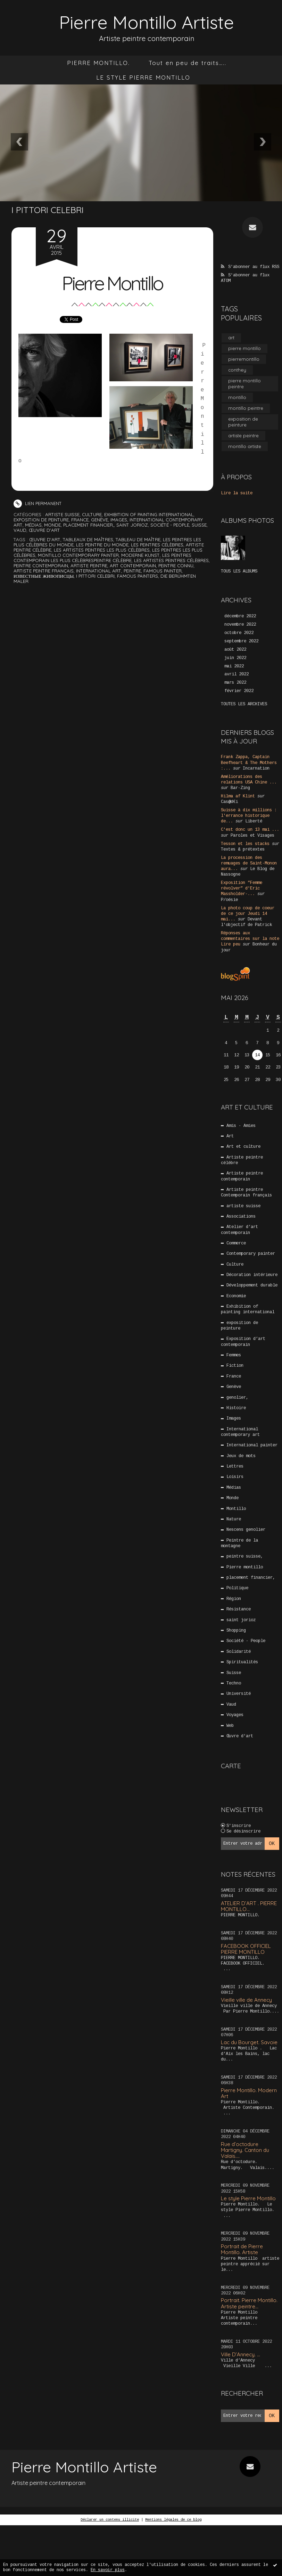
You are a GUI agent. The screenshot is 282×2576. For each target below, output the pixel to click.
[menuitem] (98, 63)
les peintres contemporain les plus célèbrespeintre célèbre (102, 557)
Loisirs (234, 1476)
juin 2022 (235, 658)
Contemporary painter (250, 1253)
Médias (33, 525)
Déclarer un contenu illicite (110, 2520)
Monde (52, 525)
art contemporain (133, 565)
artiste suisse (62, 514)
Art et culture (243, 1146)
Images (118, 519)
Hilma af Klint (238, 796)
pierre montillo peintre (244, 383)
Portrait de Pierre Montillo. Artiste (242, 2249)
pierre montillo (244, 348)
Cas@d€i (229, 801)
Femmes (233, 1355)
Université (238, 1693)
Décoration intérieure (251, 1275)
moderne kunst (140, 555)
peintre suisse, (244, 1556)
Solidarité (238, 1651)
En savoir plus (108, 2570)
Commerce (236, 1243)
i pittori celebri (95, 576)
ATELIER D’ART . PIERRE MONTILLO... (249, 1906)
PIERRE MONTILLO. (98, 62)
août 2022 (235, 649)
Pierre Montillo (112, 283)
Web (230, 1725)
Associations (241, 1216)
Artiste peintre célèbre (242, 1160)
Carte (231, 1766)
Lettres (234, 1466)
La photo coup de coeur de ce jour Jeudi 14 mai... (247, 914)
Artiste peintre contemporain (242, 1176)
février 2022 (239, 691)
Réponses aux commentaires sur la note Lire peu (250, 939)
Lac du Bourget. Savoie (249, 2042)
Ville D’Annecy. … (240, 2354)
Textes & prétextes (243, 849)
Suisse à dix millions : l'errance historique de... (249, 816)
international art (98, 571)
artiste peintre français (44, 571)
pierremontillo (243, 359)
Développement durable (251, 1285)
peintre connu (175, 565)
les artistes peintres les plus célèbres (102, 550)
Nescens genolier (245, 1529)
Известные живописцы (44, 576)
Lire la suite (236, 493)
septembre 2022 (241, 641)
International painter (251, 1445)
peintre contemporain (41, 565)
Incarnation (256, 768)
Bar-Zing (240, 788)
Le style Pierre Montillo (248, 2198)
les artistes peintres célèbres (171, 560)
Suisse (199, 525)
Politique (237, 1588)
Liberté (253, 821)
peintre (132, 571)
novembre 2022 (240, 624)
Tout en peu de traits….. (187, 62)
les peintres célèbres (157, 544)
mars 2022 (235, 682)
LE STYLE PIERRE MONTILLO (143, 77)
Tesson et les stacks (245, 844)
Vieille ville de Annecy (246, 2000)
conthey (237, 370)
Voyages (234, 1715)
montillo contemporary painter (78, 555)
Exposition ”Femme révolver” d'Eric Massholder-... (241, 888)
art (231, 337)
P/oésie (229, 899)
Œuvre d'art (44, 530)
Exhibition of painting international (148, 514)
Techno (233, 1683)
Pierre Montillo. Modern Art (249, 2093)
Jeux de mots (241, 1456)
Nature (233, 1519)
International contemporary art (240, 1432)
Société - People (169, 525)
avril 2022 (236, 674)
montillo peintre (245, 408)
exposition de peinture (41, 519)
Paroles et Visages (252, 835)
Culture (92, 514)
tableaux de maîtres (88, 539)
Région (233, 1598)
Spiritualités (242, 1662)
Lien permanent (37, 503)
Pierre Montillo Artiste (146, 22)
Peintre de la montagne (239, 1543)
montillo (237, 397)
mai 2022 (234, 666)
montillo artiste (244, 446)
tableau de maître (138, 539)
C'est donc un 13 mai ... (250, 829)
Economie (236, 1296)
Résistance (238, 1609)
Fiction (234, 1365)
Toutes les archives (244, 704)
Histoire (236, 1408)
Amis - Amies (241, 1125)
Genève (99, 519)
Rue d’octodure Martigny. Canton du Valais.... (245, 2150)
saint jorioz (132, 525)
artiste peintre (88, 565)
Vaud (20, 530)
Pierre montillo (244, 1567)
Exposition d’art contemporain (243, 1341)
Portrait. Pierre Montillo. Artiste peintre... (249, 2303)
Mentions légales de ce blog (173, 2520)
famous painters (137, 576)
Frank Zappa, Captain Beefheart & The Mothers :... (249, 763)
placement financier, (88, 525)
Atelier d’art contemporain (239, 1230)
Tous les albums (239, 571)
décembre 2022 (240, 616)
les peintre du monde (102, 544)
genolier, (237, 1397)
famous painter (162, 571)
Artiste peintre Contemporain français (246, 1192)
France (80, 519)
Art (230, 1136)
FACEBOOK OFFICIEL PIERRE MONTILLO (246, 1949)
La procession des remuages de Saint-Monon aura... (249, 863)
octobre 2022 (239, 633)
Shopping (236, 1630)
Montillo (236, 1508)
